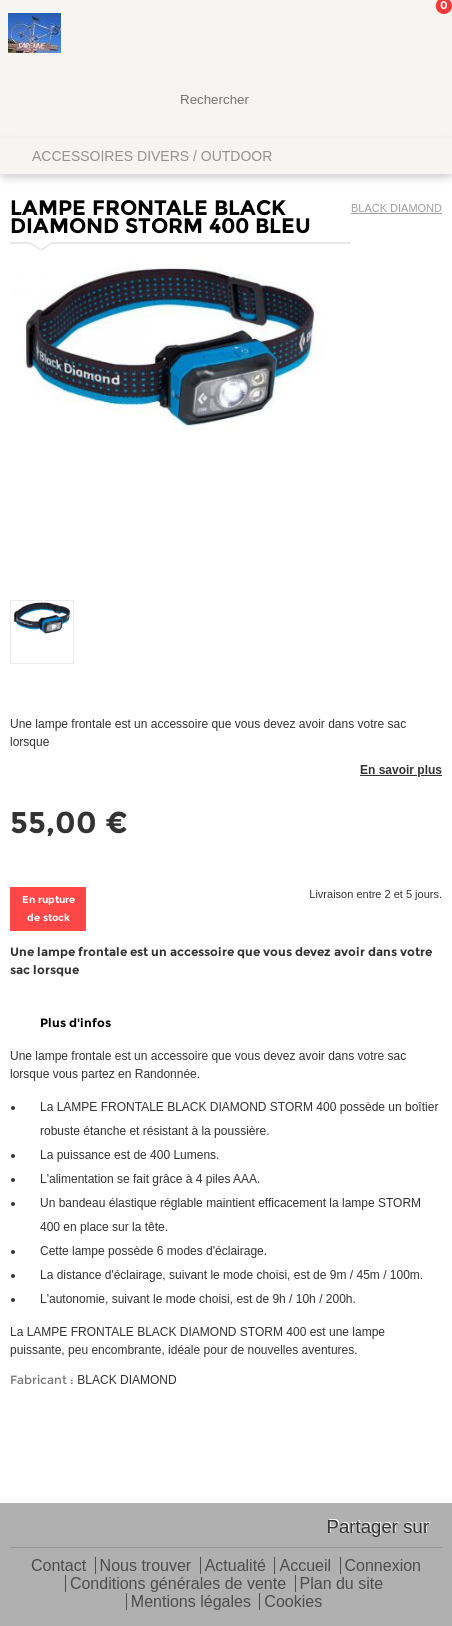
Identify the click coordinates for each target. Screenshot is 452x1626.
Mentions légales (191, 1602)
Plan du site (342, 1584)
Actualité (235, 1566)
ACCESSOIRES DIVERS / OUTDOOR (152, 156)
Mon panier (421, 35)
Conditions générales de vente (178, 1584)
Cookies (293, 1602)
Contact (58, 1566)
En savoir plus (401, 770)
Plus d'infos (75, 1022)
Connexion (383, 1566)
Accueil (305, 1566)
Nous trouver (146, 1566)
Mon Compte (362, 35)
